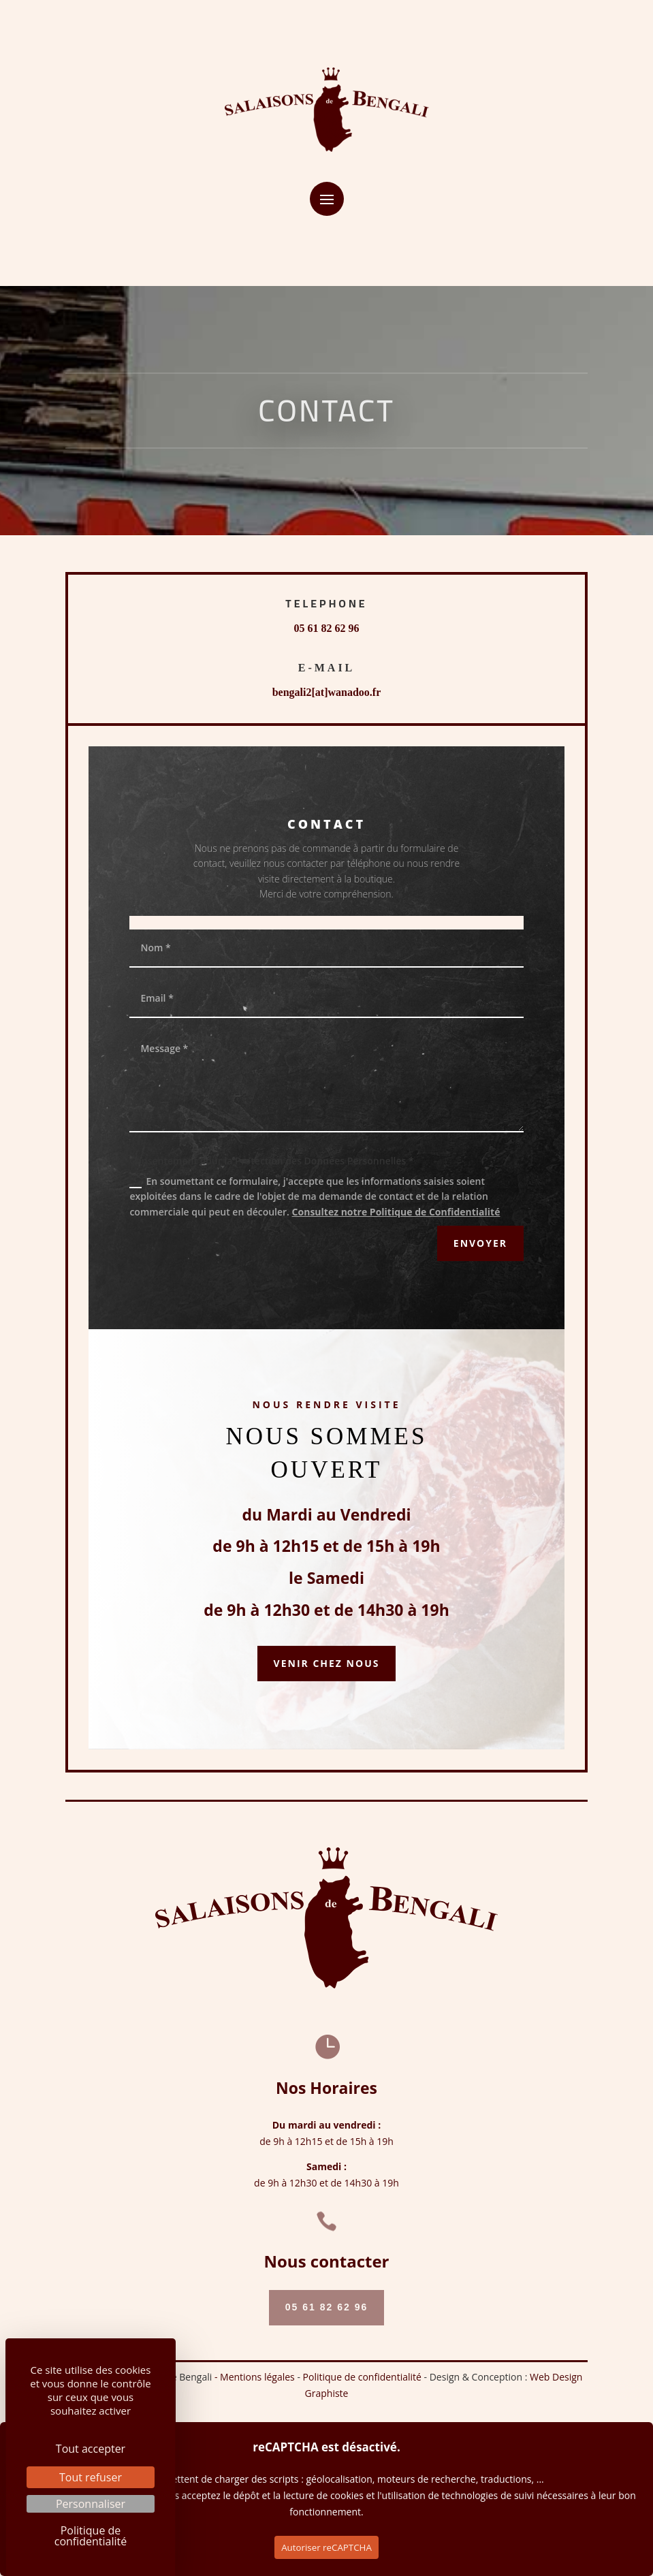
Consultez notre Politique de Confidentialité (396, 1211)
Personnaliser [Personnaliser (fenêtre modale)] (90, 2503)
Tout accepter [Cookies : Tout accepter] (90, 2448)
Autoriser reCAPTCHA (326, 2547)
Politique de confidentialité (362, 2376)
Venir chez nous (327, 1663)
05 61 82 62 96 (327, 628)
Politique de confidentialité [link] (90, 2536)
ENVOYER (480, 1243)
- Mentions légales (256, 2376)
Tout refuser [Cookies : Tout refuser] (90, 2477)
